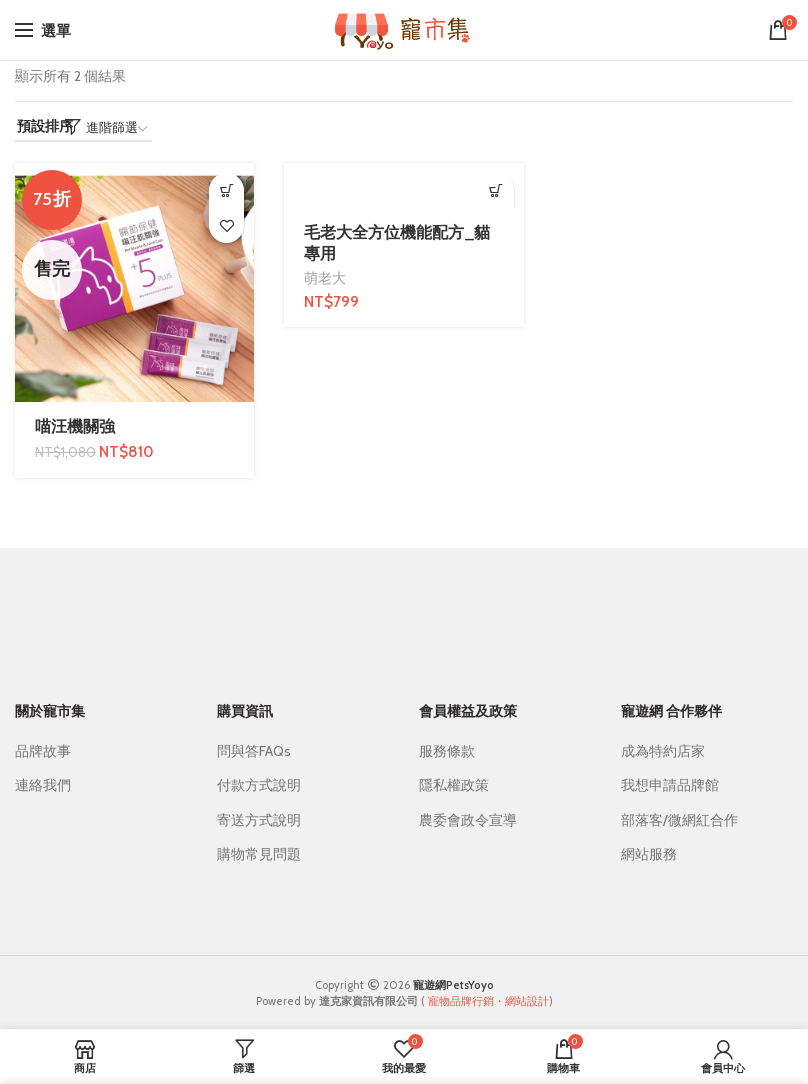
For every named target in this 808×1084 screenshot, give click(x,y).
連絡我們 (43, 785)
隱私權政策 (454, 785)
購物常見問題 (259, 854)
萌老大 (325, 278)
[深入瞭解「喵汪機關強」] (226, 190)
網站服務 (649, 854)
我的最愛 (226, 225)
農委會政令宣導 (468, 820)
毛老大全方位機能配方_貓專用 (397, 243)
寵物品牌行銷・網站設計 (488, 1001)
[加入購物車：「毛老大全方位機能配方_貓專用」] (496, 190)
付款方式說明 (259, 785)
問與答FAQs (254, 751)
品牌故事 (43, 751)
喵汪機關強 (75, 426)
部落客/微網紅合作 (679, 820)
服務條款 (447, 751)
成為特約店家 (663, 751)
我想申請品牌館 (670, 785)
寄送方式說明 (259, 820)
